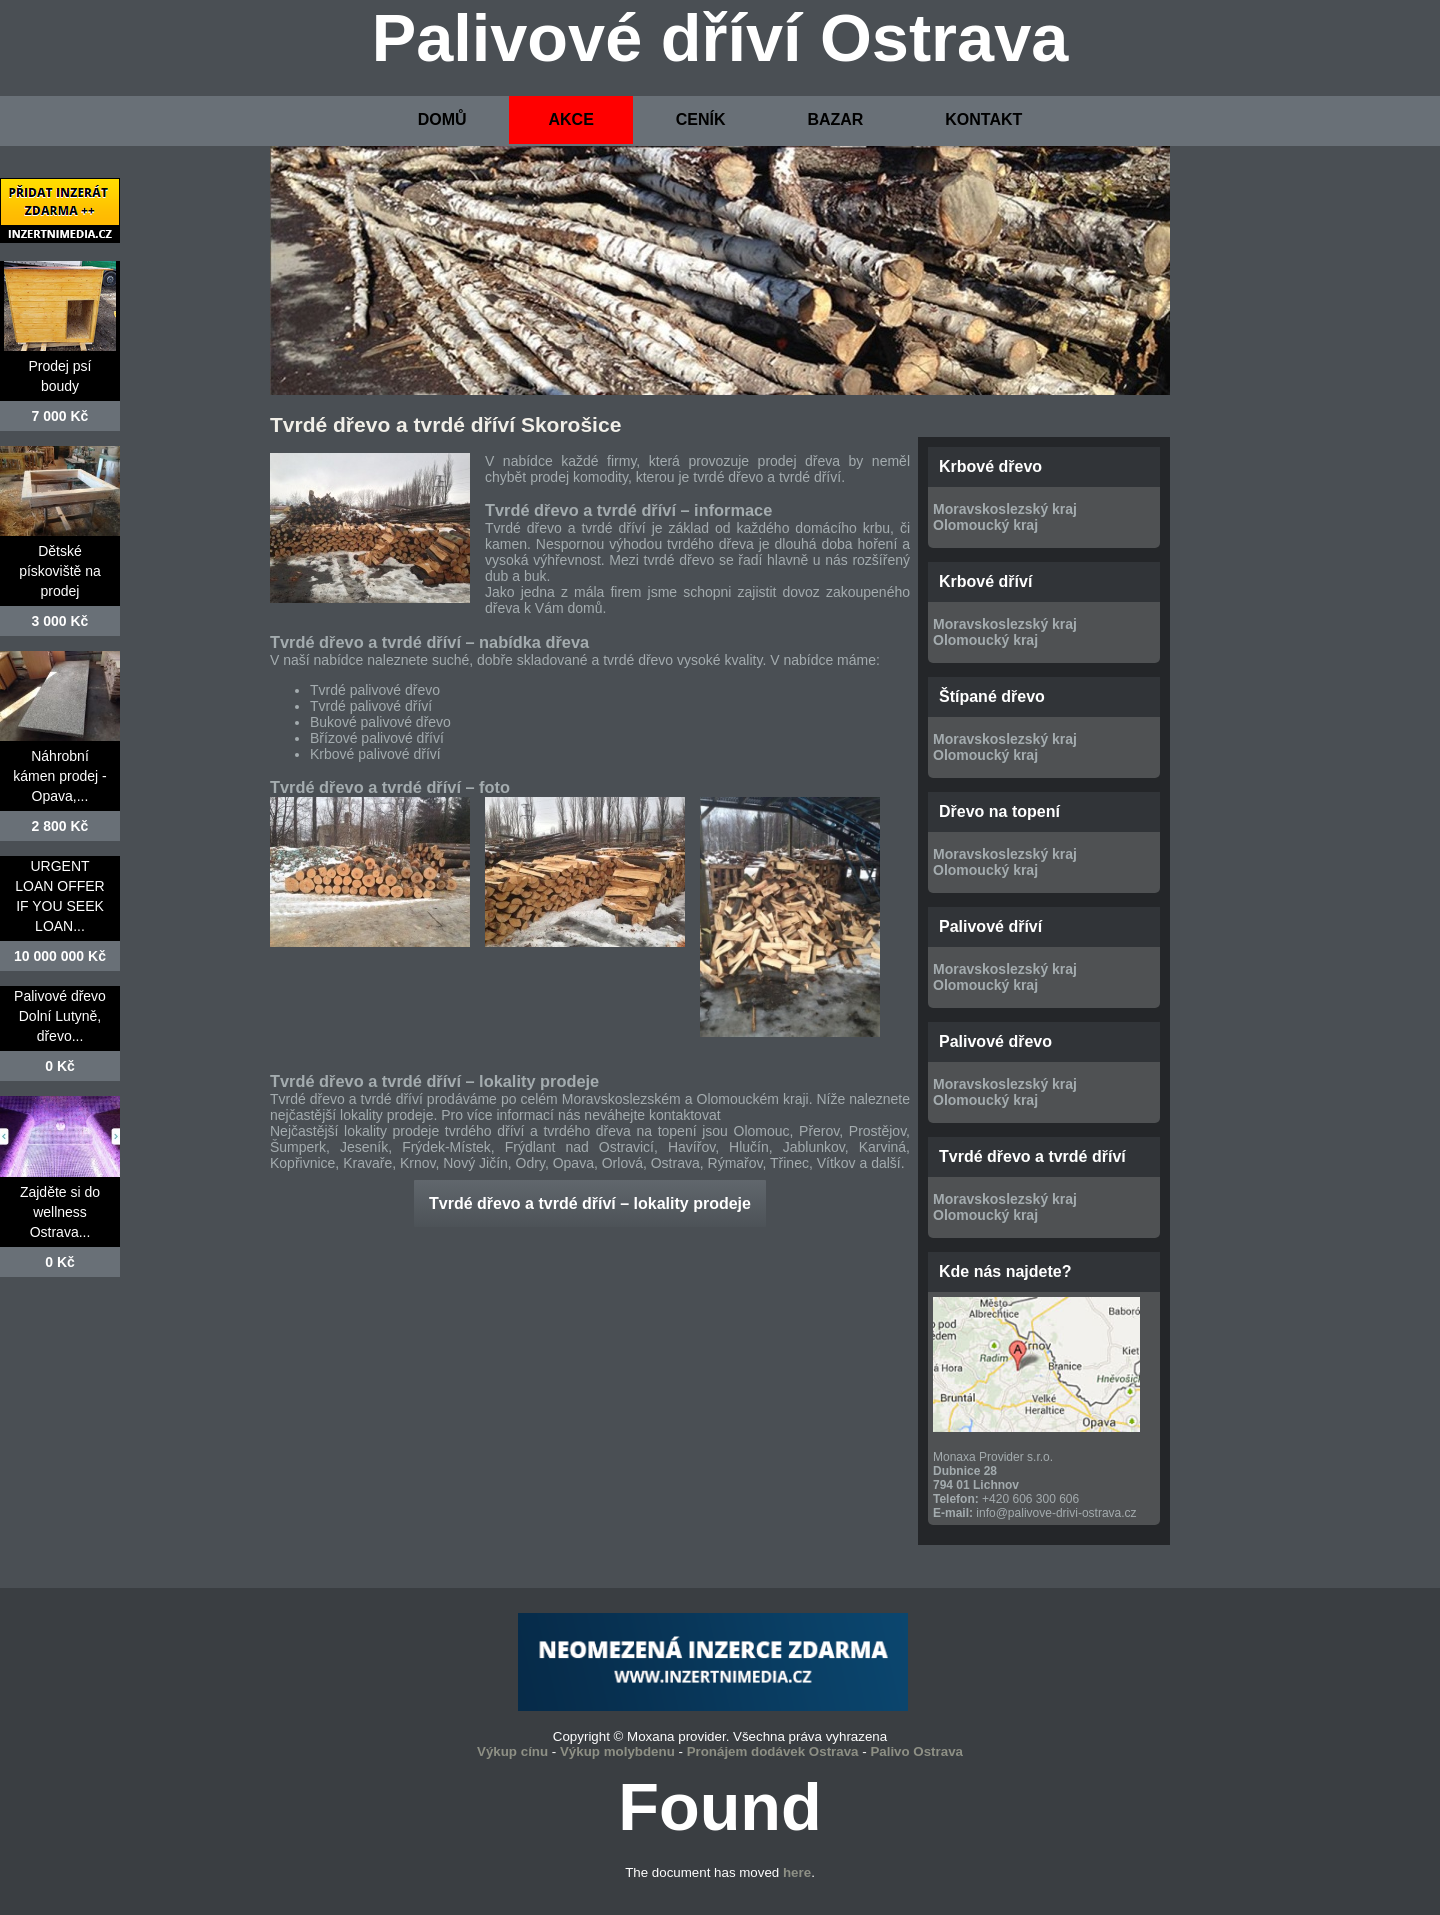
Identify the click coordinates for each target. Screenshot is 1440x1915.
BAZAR (835, 119)
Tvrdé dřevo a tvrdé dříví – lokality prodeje (590, 1203)
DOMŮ (442, 119)
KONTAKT (983, 119)
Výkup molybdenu (617, 1751)
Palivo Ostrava (916, 1751)
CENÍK (701, 119)
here (797, 1872)
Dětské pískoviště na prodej (60, 571)
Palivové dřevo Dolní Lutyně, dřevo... (60, 1016)
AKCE (570, 119)
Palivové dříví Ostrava (720, 38)
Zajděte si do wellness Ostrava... (60, 1212)
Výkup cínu (512, 1751)
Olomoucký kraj (985, 525)
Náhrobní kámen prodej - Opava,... (59, 776)
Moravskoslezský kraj (1005, 509)
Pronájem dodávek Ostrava (773, 1751)
